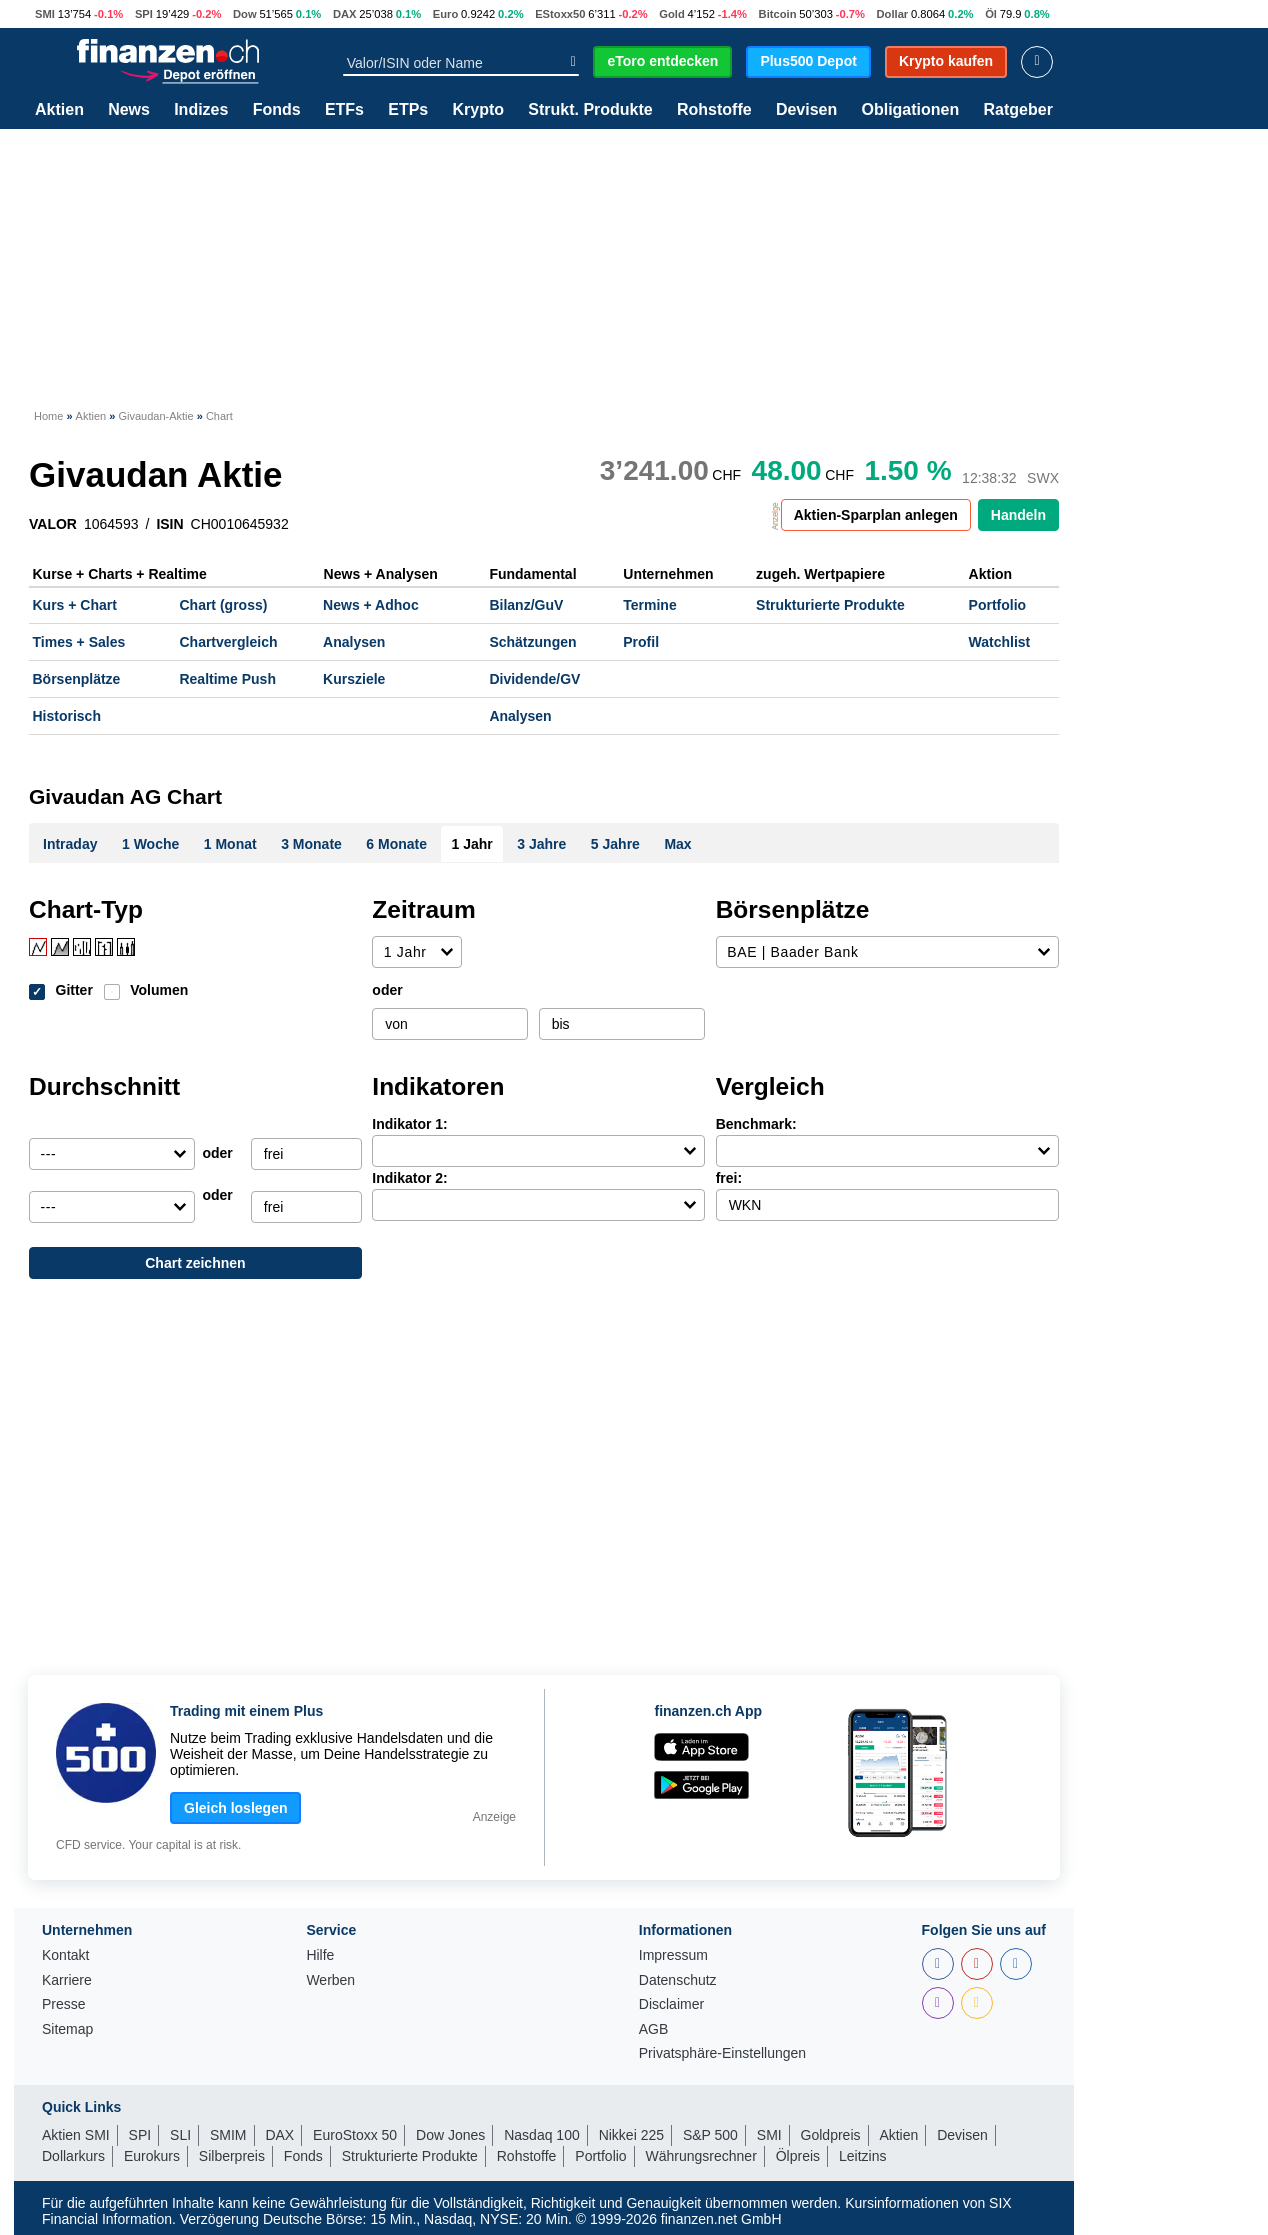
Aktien (59, 110)
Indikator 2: (409, 1178)
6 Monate (396, 844)
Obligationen (910, 110)
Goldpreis (831, 2135)
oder (387, 990)
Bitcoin (778, 14)
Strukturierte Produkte (830, 605)
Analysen (354, 642)
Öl (991, 14)
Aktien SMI (76, 2135)
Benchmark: (756, 1124)
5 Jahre (615, 844)
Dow (245, 14)
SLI (180, 2135)
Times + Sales (79, 642)
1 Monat (230, 844)
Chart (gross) (223, 605)
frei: (729, 1178)
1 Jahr (472, 844)
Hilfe (320, 1955)
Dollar (893, 14)
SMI (45, 14)
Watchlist (1000, 642)
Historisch (67, 716)
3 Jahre (541, 844)
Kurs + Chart (75, 605)
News (129, 110)
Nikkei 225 (631, 2135)
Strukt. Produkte (590, 110)
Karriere (67, 1980)
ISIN (169, 524)
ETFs (344, 110)
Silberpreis (232, 2156)
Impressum (673, 1955)
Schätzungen (532, 642)
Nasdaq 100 (542, 2135)
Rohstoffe (714, 110)
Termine (649, 605)
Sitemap (67, 2029)
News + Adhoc (371, 605)
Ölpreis (798, 2156)
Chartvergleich (228, 642)
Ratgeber (1018, 110)
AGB (654, 2029)
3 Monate (311, 844)
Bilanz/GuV (526, 605)
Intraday (70, 844)
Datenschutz (678, 1980)
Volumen (159, 990)
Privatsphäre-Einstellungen (722, 2053)
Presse (64, 2004)
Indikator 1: (409, 1124)
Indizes (201, 110)
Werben (330, 1980)
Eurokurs (152, 2156)
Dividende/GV (534, 679)
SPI (144, 14)
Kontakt (65, 1955)
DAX (345, 14)
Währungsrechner (701, 2156)
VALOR (53, 524)
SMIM (228, 2135)
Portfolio (998, 605)
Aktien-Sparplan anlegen (876, 515)
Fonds (277, 110)
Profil (641, 642)
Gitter (74, 990)
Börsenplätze (77, 679)
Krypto (478, 110)
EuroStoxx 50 (355, 2135)
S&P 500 (710, 2135)
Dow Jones (450, 2135)
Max (677, 844)
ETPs (408, 110)
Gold (671, 14)
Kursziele (354, 679)
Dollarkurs (73, 2156)
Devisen (806, 110)
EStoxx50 (560, 14)
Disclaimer (671, 2004)
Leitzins (862, 2156)
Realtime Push (227, 679)
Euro (445, 14)
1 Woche (150, 844)
